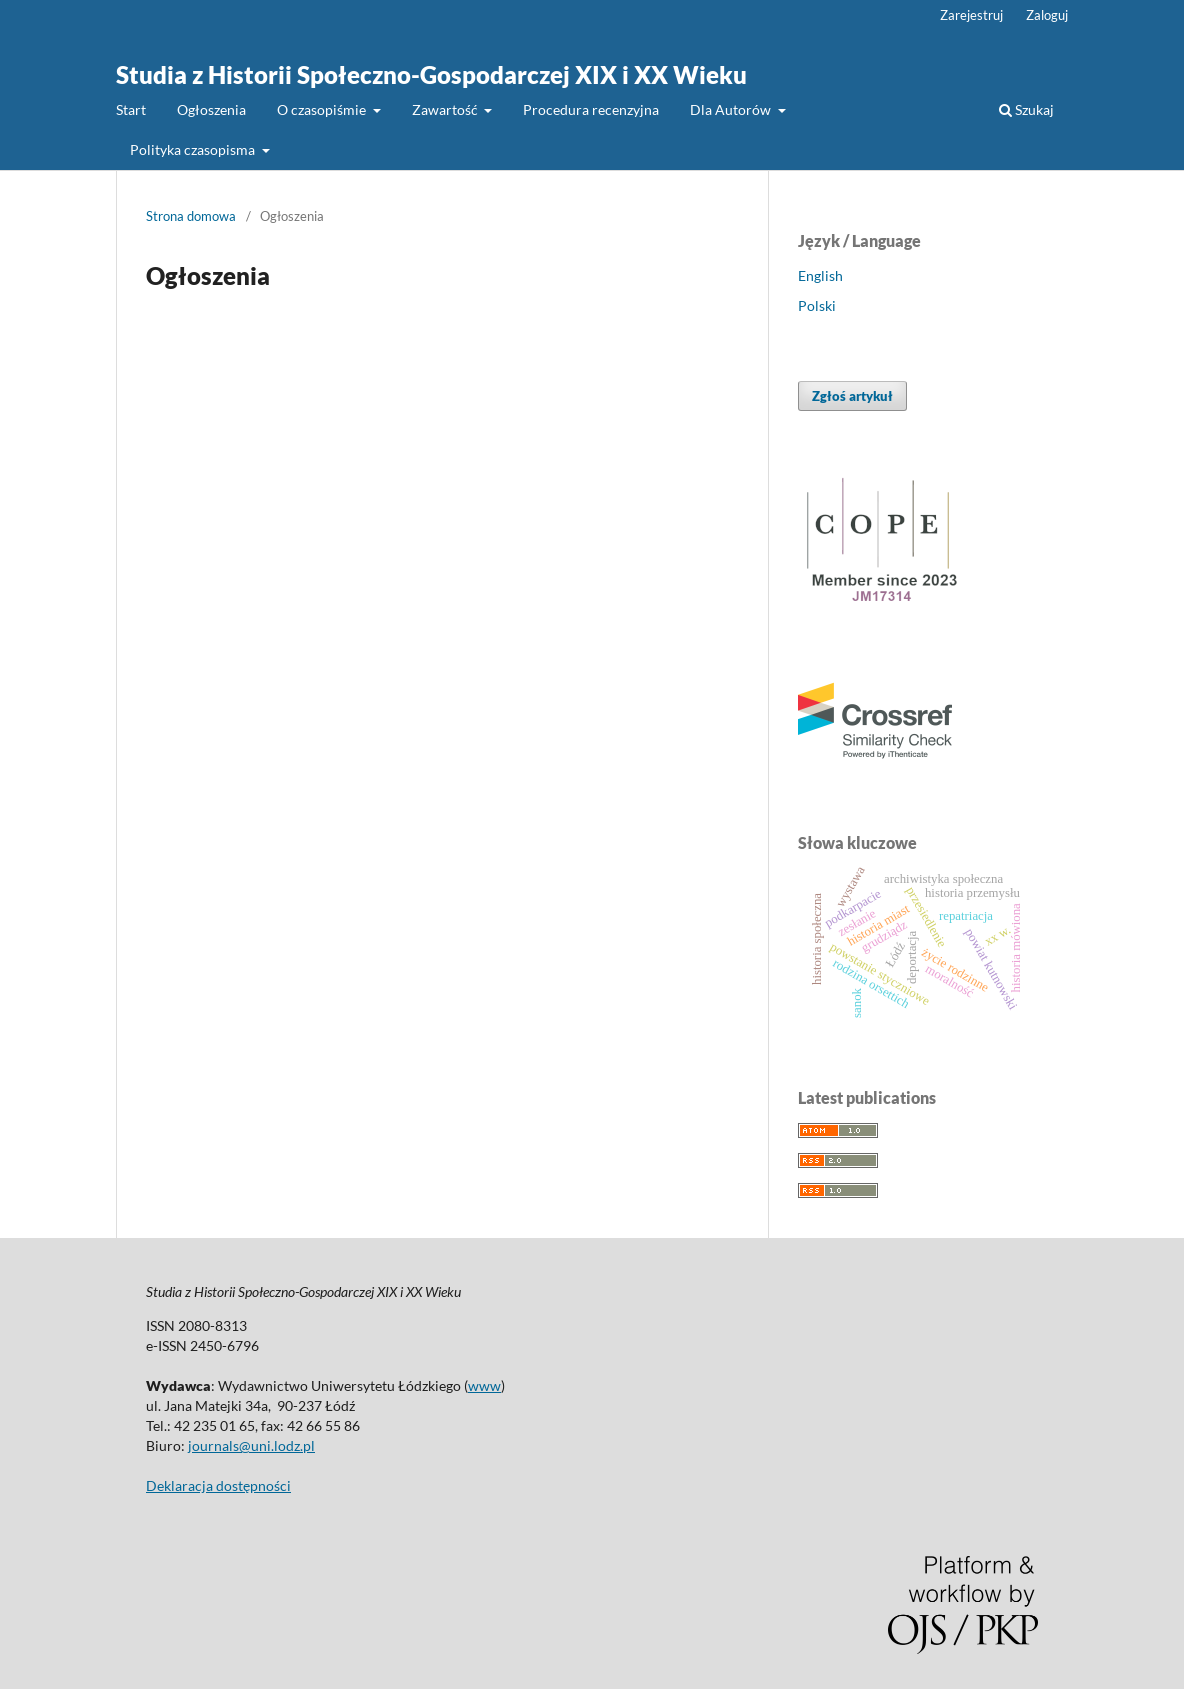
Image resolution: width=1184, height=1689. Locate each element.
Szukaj (1026, 109)
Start (131, 109)
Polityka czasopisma (194, 149)
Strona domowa (191, 216)
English (820, 275)
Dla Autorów (732, 109)
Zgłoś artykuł (852, 396)
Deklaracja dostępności (218, 1485)
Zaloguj (1047, 15)
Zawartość (446, 109)
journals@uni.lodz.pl (251, 1445)
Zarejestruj (971, 15)
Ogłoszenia (211, 109)
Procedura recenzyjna (591, 109)
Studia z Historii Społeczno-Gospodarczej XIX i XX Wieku (431, 74)
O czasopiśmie (323, 109)
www (484, 1385)
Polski (817, 305)
